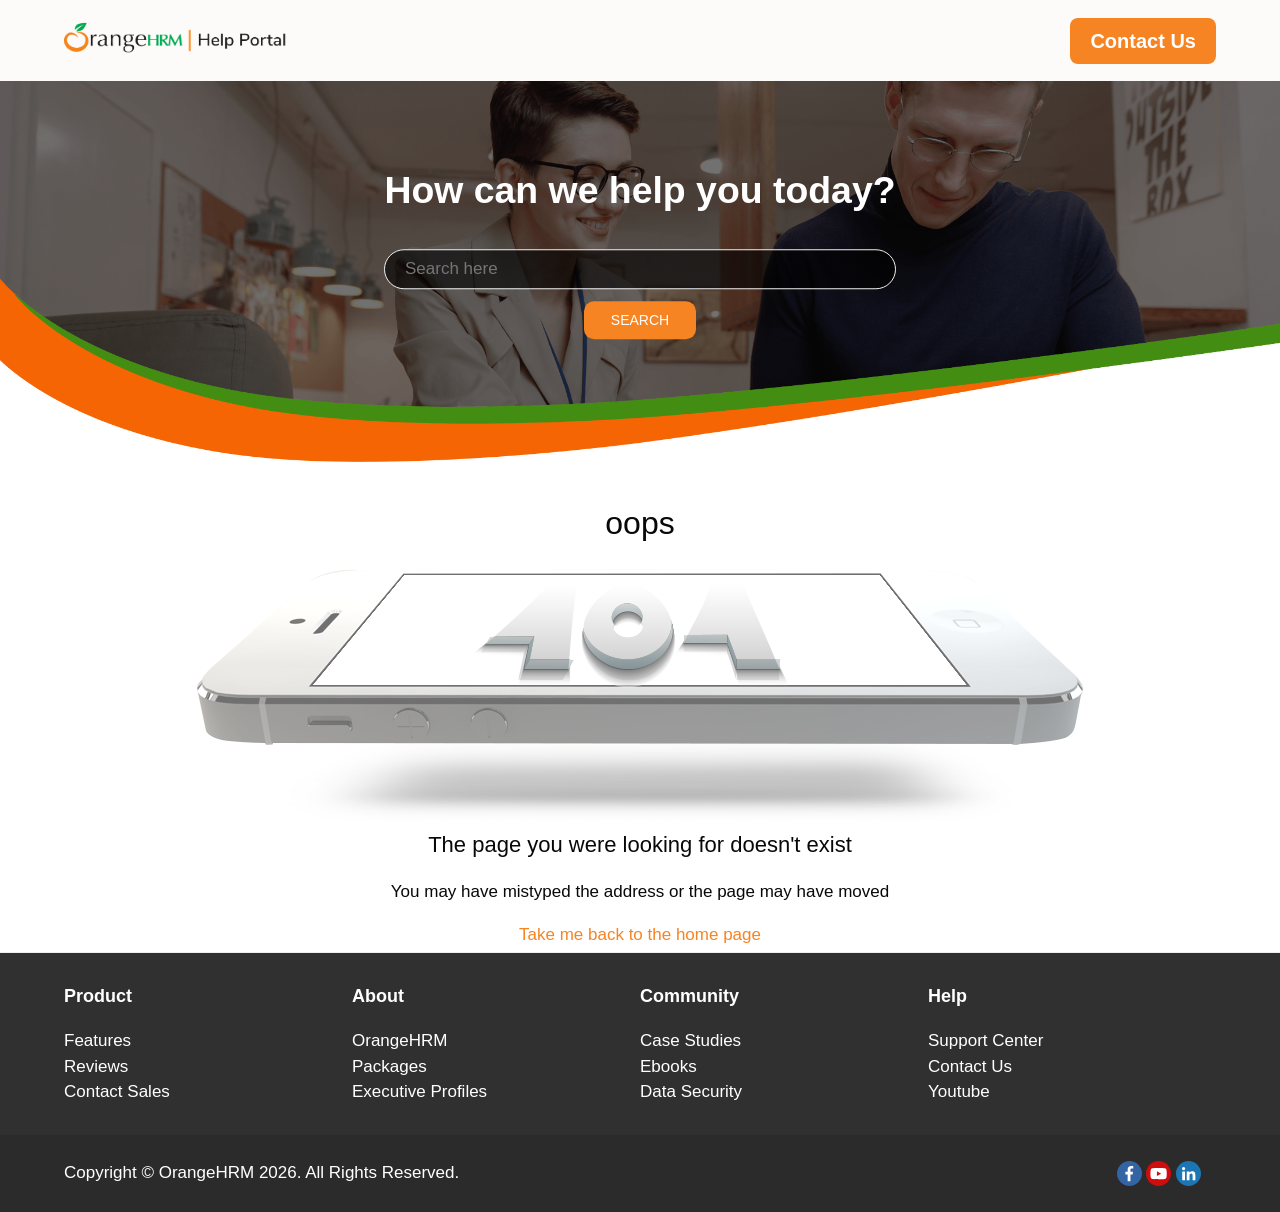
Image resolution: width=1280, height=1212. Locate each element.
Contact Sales (117, 1091)
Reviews (96, 1066)
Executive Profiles (419, 1091)
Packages (389, 1066)
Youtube (959, 1091)
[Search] (640, 269)
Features (97, 1040)
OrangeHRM (399, 1040)
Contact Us (1143, 41)
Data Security (691, 1091)
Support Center (985, 1040)
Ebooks (668, 1066)
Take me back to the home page (640, 934)
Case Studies (690, 1040)
